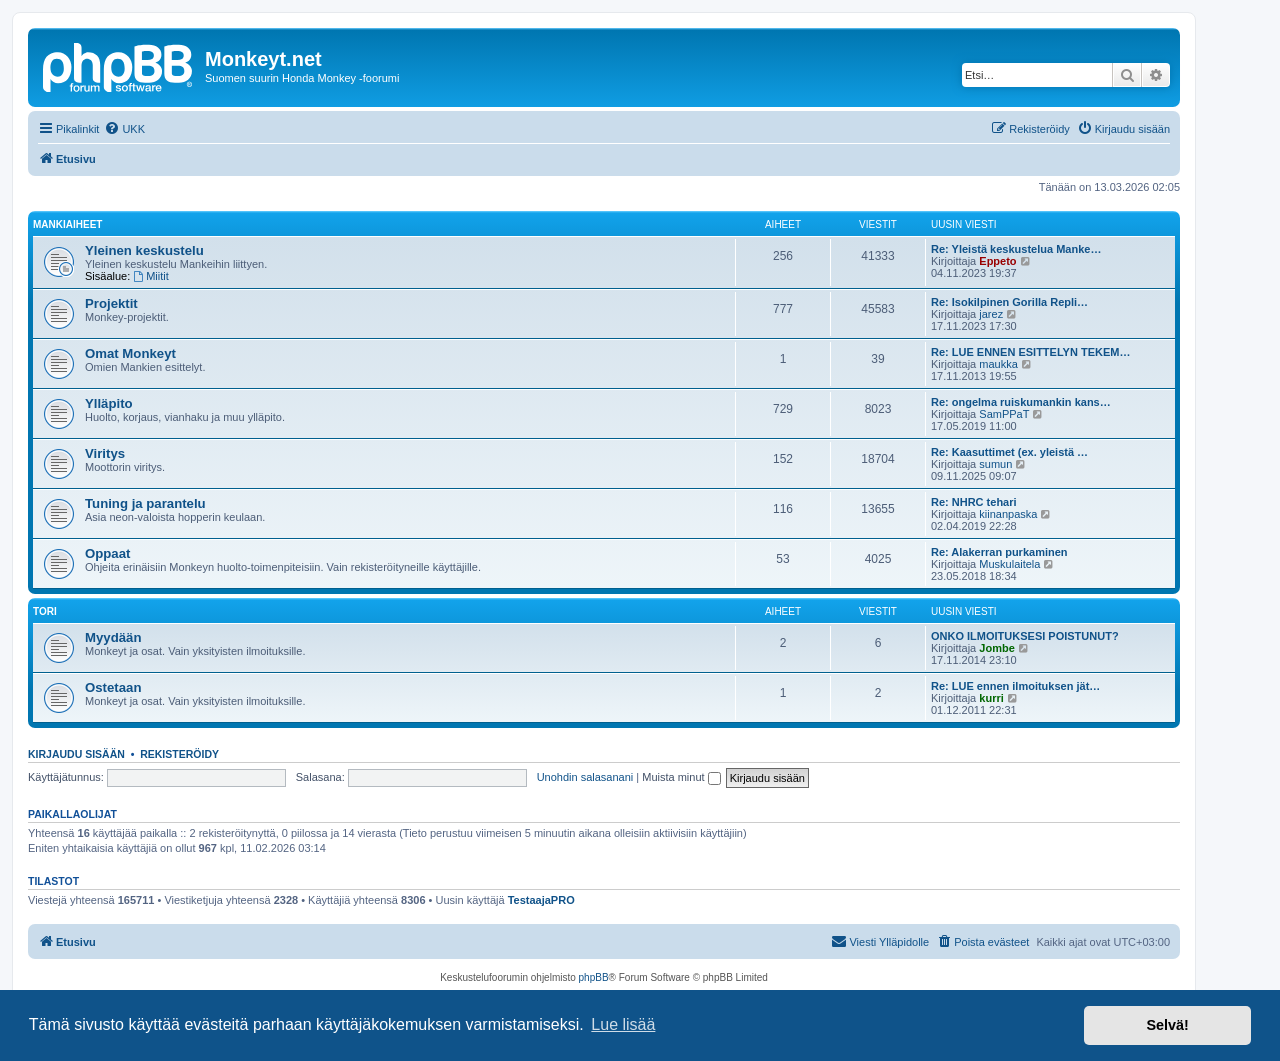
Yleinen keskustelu (144, 250)
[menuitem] (124, 129)
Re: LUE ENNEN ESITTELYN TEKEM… (1030, 352)
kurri (991, 698)
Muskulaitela (1009, 564)
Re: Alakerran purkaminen (999, 552)
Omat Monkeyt (130, 353)
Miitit (150, 276)
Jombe (996, 648)
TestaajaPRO (541, 900)
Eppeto (997, 261)
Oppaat (107, 553)
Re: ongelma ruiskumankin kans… (1021, 402)
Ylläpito (109, 403)
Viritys (105, 453)
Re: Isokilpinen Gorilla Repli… (1009, 302)
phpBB (594, 977)
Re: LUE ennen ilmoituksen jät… (1015, 686)
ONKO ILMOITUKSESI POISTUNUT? (1025, 636)
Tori (45, 611)
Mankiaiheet (67, 224)
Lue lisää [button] (623, 1024)
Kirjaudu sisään (76, 754)
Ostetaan (113, 687)
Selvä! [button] (1167, 1025)
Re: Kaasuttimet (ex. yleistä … (1009, 452)
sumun (995, 464)
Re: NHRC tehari (974, 502)
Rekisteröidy (179, 754)
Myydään (113, 637)
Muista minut (681, 777)
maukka (998, 364)
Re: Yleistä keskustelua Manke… (1016, 249)
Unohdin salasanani (585, 777)
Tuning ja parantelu (145, 503)
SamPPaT (1004, 414)
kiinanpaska (1008, 514)
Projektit (111, 303)
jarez (991, 314)
